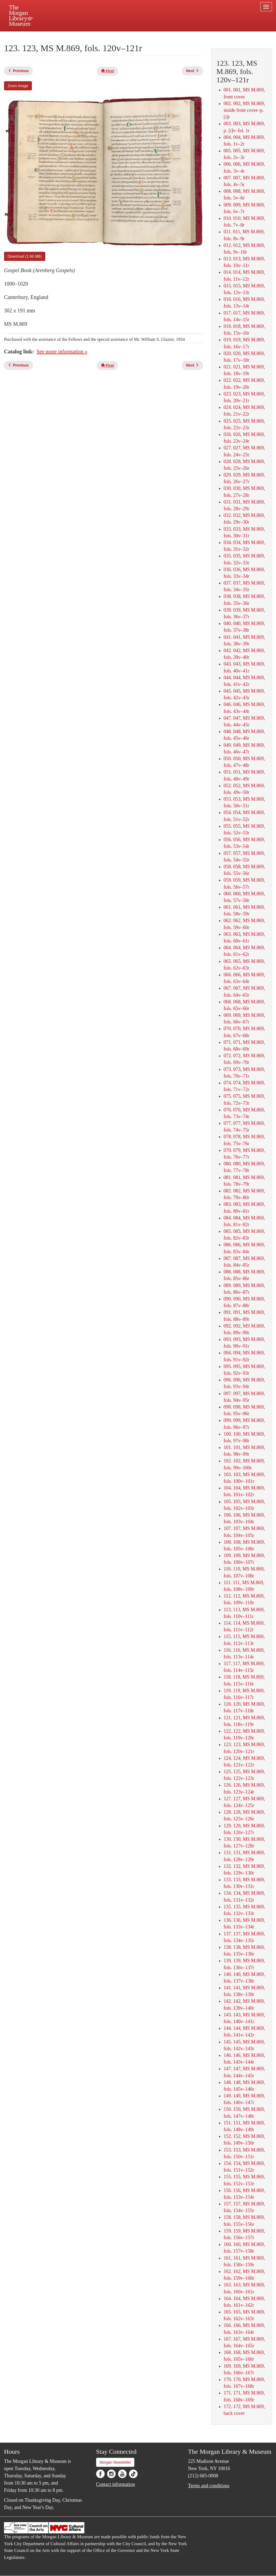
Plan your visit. (74, 36)
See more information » (62, 351)
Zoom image (17, 86)
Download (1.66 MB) (24, 256)
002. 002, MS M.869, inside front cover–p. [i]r (244, 110)
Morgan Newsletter (115, 2462)
